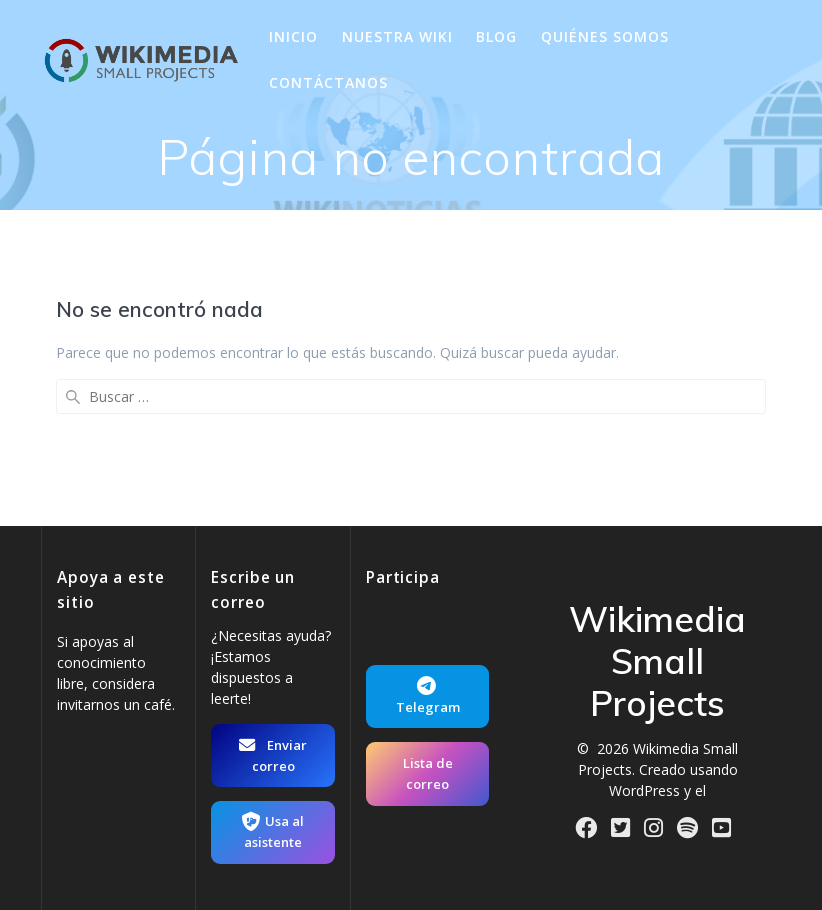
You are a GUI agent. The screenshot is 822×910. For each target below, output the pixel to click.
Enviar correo (273, 755)
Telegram (428, 696)
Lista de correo (428, 773)
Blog (496, 36)
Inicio (293, 36)
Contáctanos (328, 82)
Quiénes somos (605, 36)
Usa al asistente (273, 831)
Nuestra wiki (397, 36)
